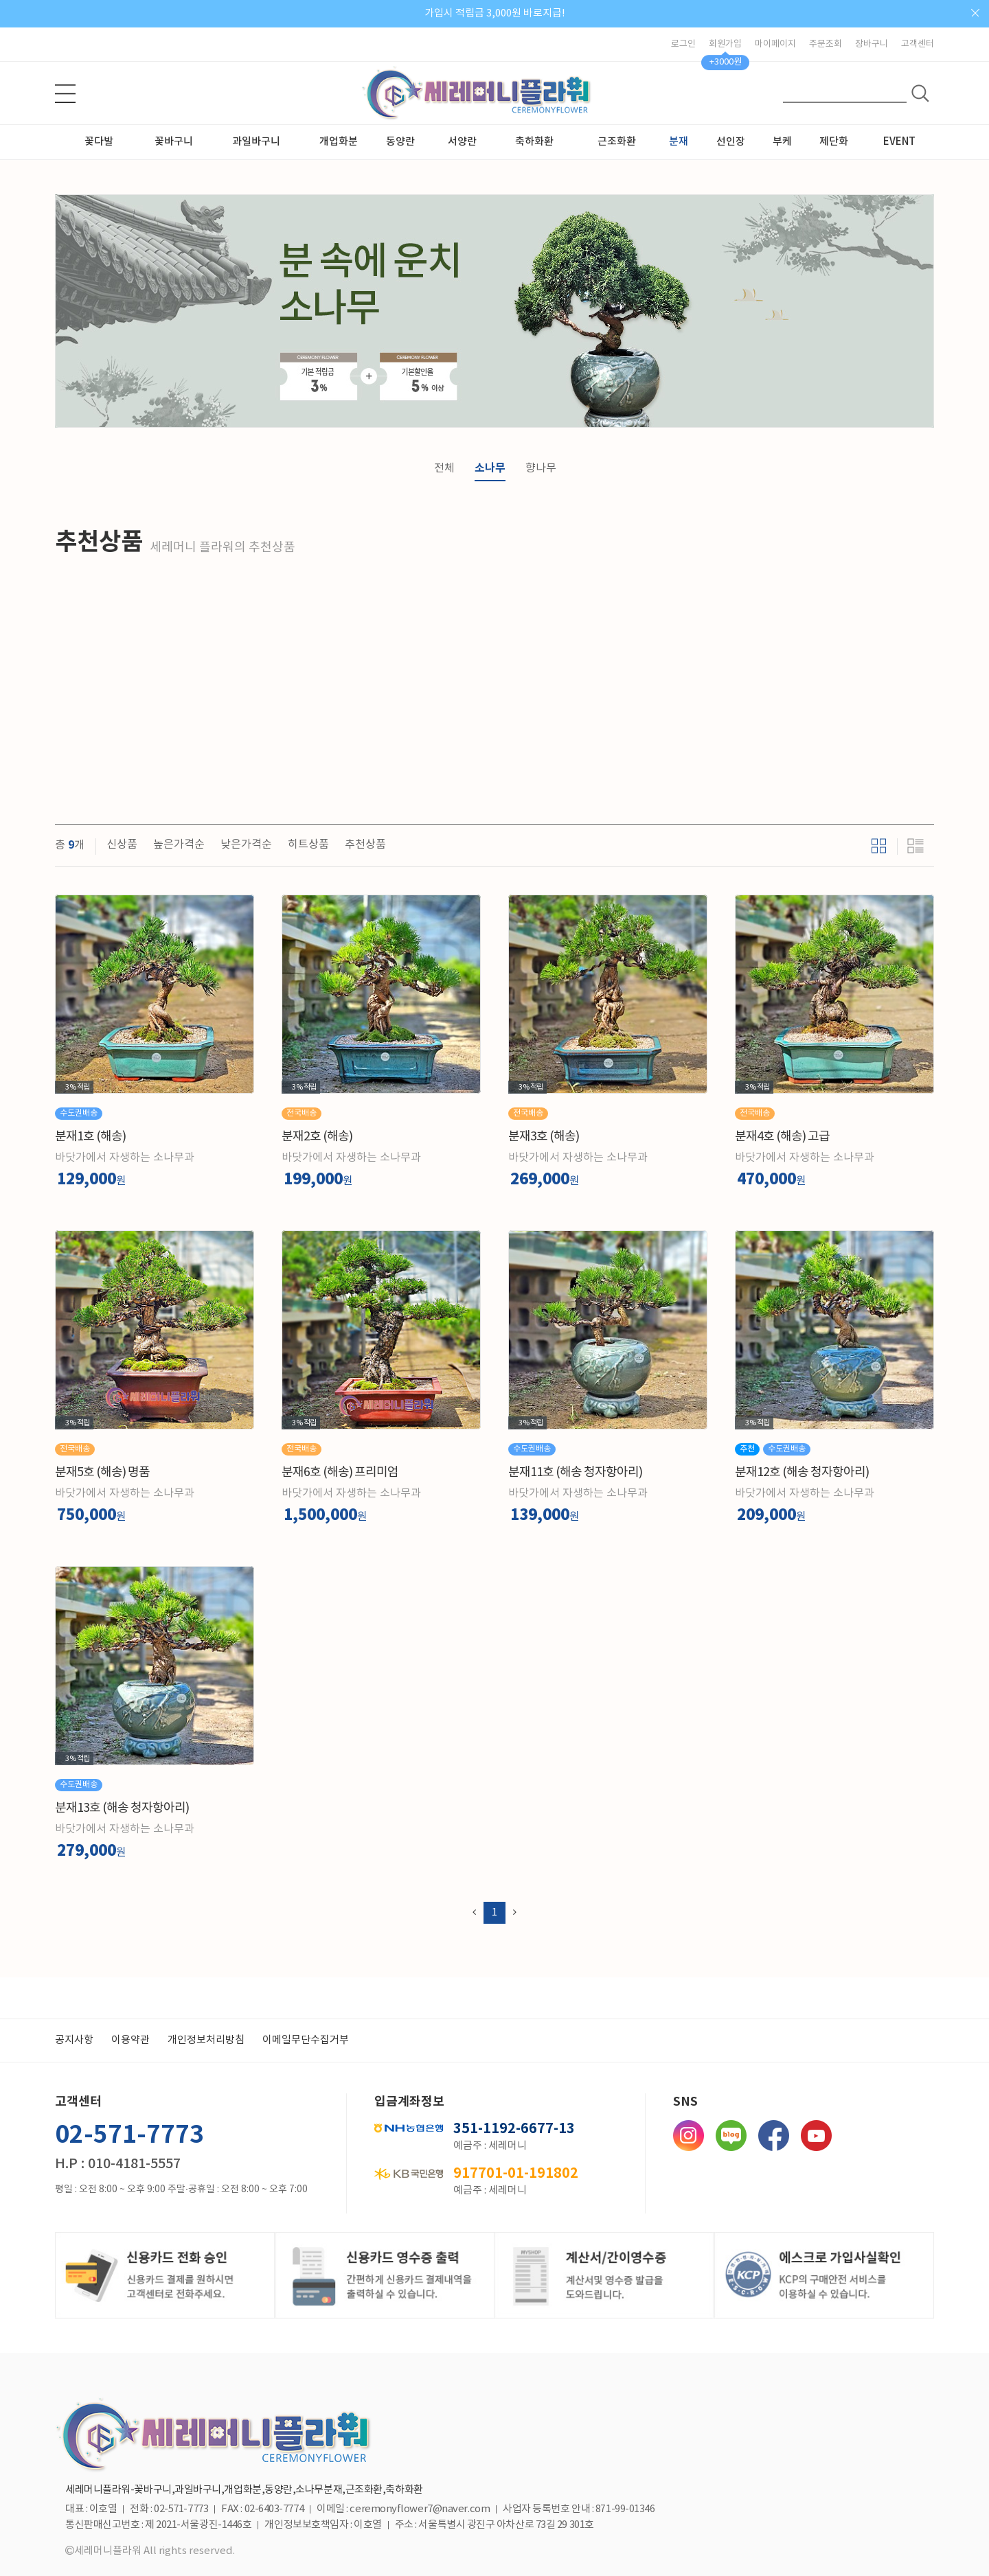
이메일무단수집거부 (305, 2040)
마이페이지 (775, 44)
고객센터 (917, 44)
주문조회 (825, 44)
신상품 (121, 844)
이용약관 (130, 2040)
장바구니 (871, 44)
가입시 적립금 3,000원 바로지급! (494, 13)
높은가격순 (179, 844)
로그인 (683, 44)
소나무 (490, 468)
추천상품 (365, 844)
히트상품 (308, 844)
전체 (444, 468)
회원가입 (725, 44)
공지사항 (74, 2040)
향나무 (540, 468)
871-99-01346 (625, 2509)
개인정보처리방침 (206, 2040)
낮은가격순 (246, 844)
